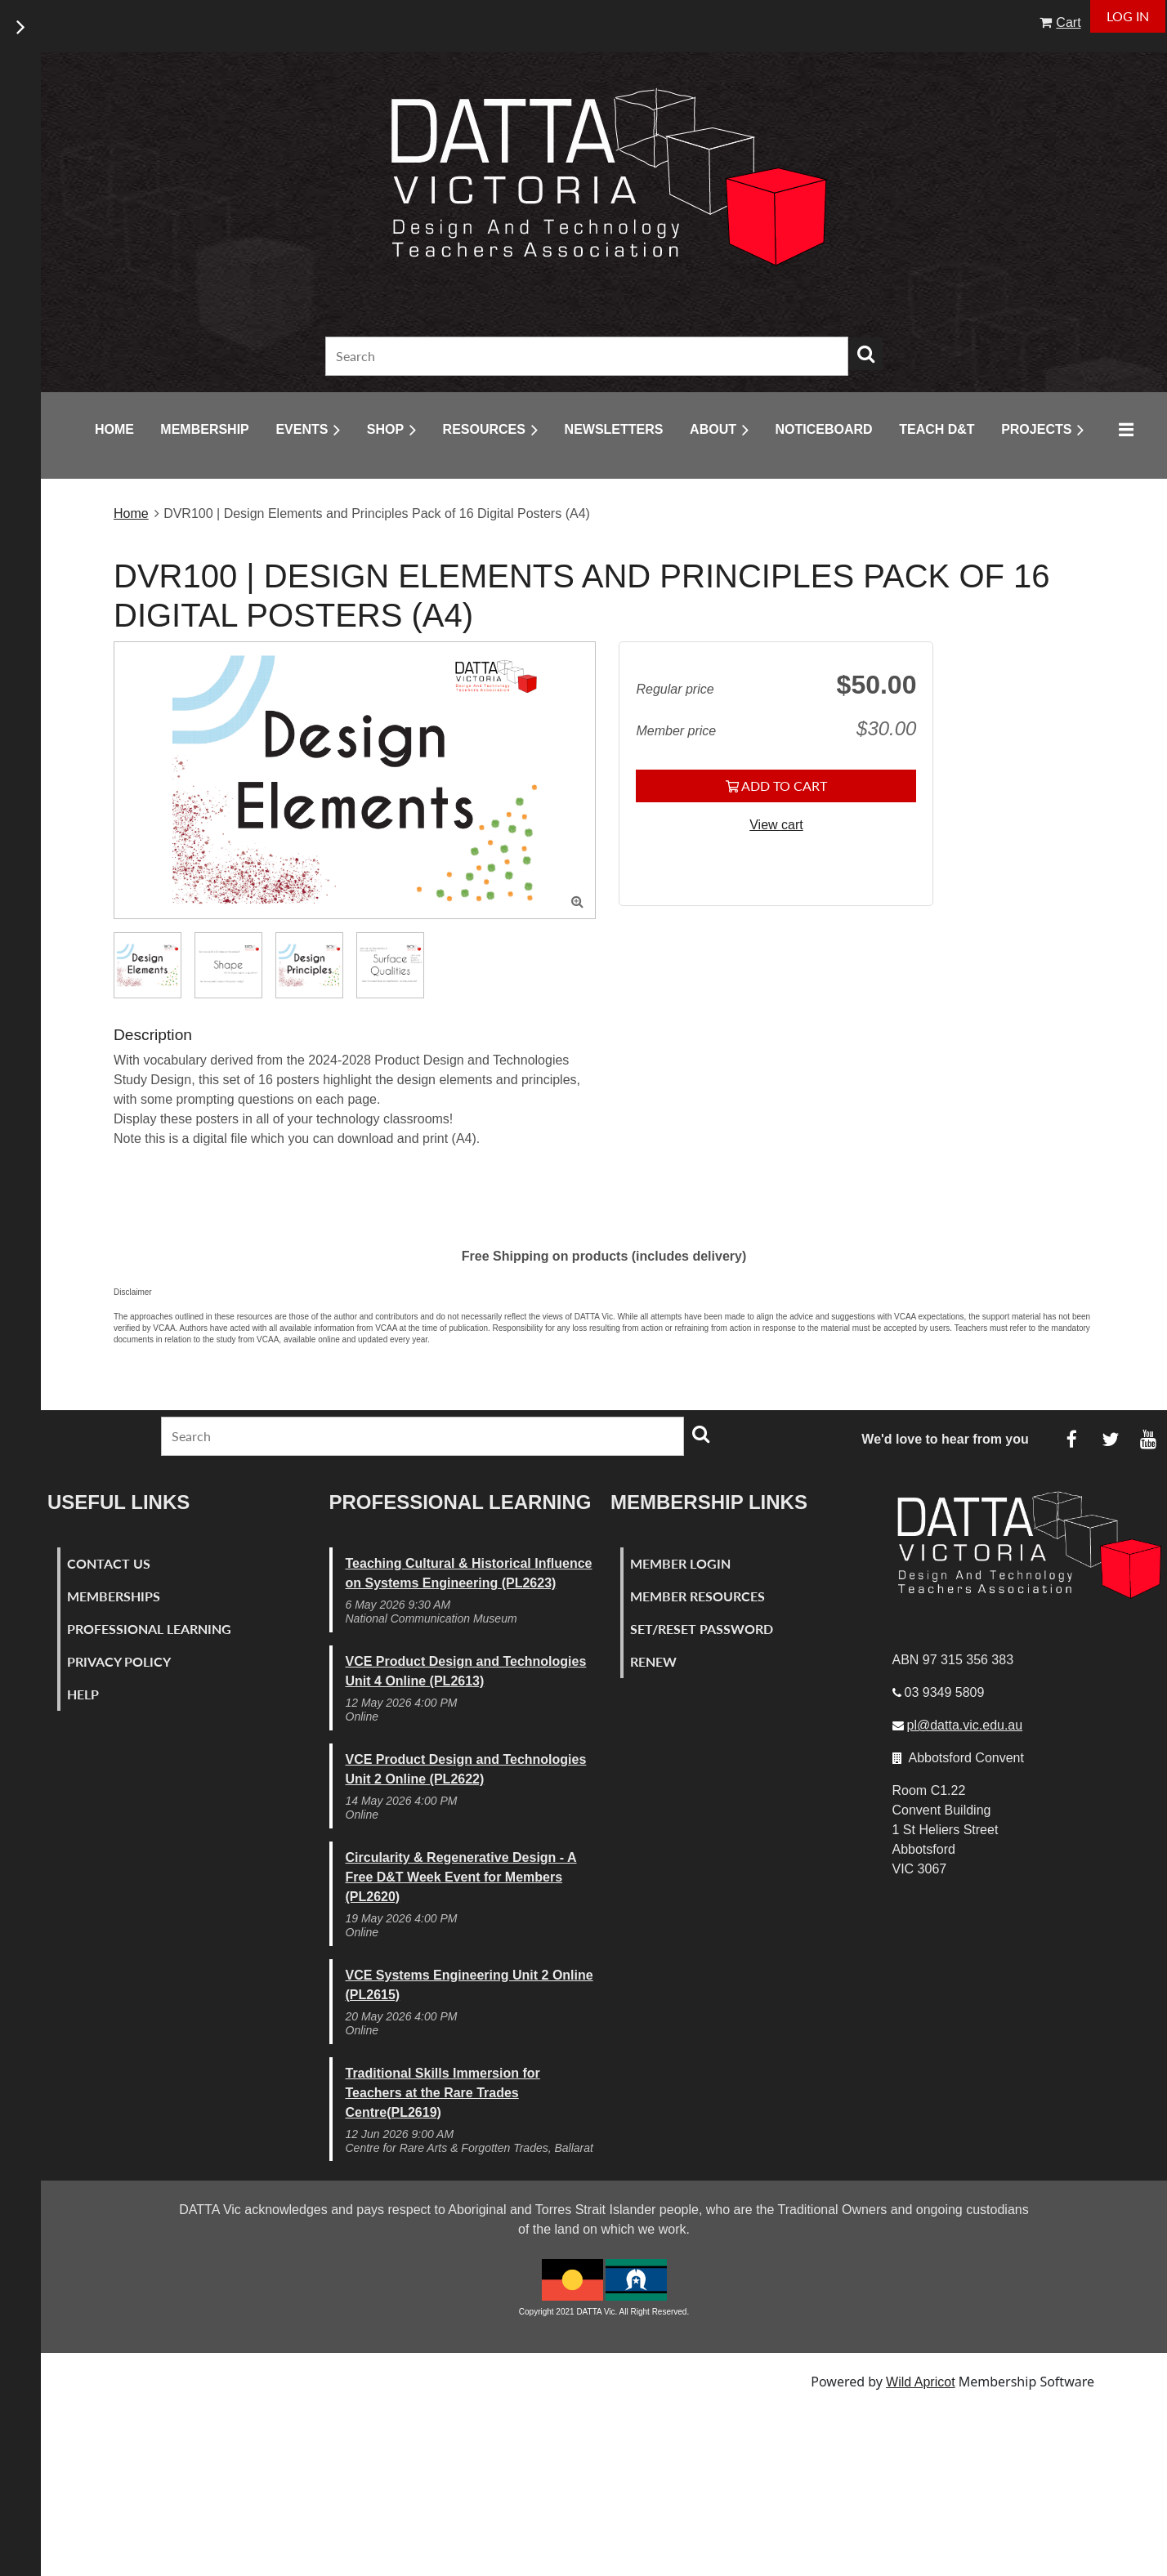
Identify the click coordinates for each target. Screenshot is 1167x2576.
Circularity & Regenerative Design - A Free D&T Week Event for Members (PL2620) (461, 1877)
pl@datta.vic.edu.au (965, 1725)
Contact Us (108, 1563)
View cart (776, 825)
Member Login (680, 1563)
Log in (1128, 16)
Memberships (113, 1596)
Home (131, 513)
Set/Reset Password (701, 1628)
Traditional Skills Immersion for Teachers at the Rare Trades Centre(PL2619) (443, 2092)
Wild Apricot (920, 2382)
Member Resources (697, 1596)
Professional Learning (149, 1628)
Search (866, 353)
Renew (653, 1661)
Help (83, 1694)
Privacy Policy (119, 1661)
